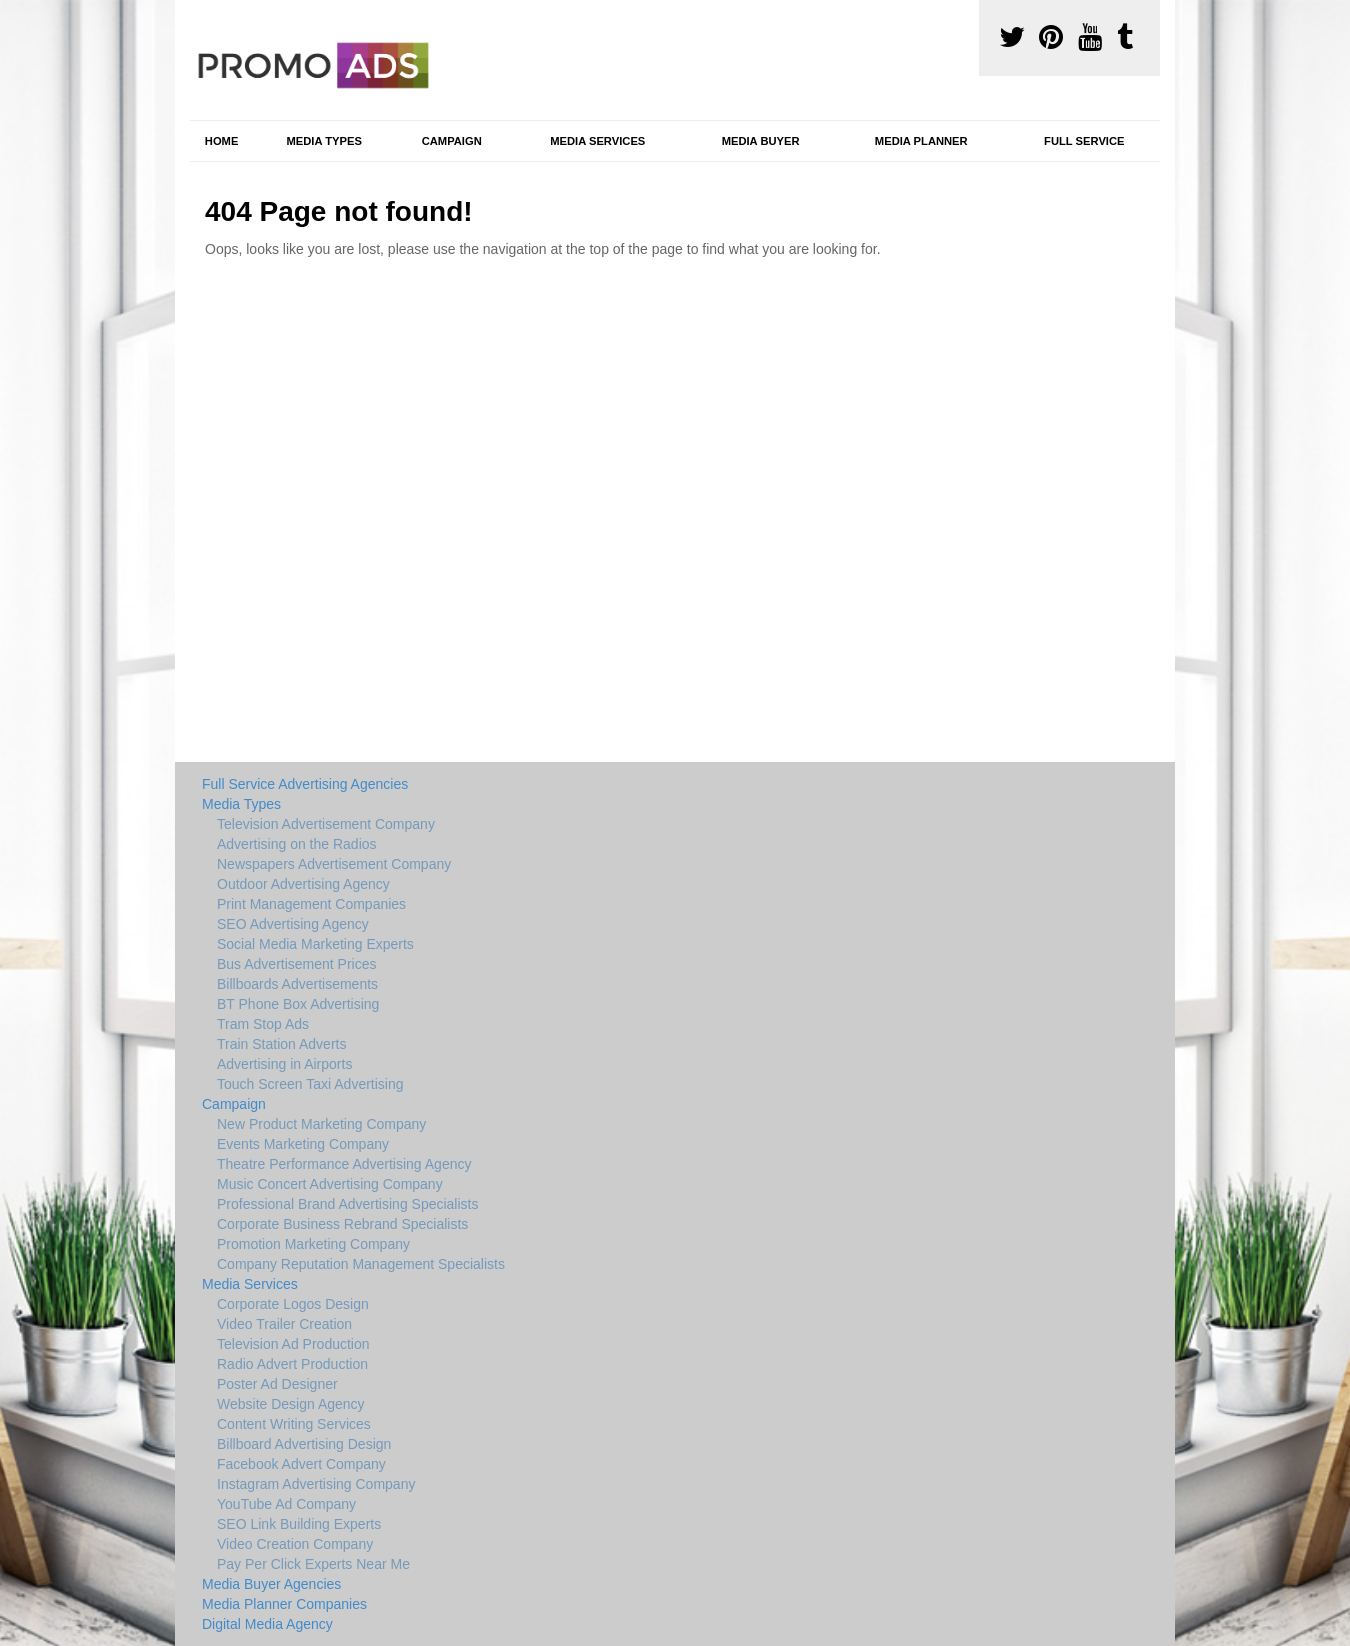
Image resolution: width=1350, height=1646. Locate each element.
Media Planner (921, 141)
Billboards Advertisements (297, 984)
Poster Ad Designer (277, 1384)
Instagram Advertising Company (316, 1484)
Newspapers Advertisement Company (334, 864)
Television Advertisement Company (326, 824)
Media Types (323, 141)
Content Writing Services (294, 1424)
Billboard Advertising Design (304, 1444)
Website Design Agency (291, 1404)
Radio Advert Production (292, 1364)
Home (222, 141)
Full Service (1084, 141)
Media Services (597, 141)
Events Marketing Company (303, 1144)
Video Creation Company (295, 1544)
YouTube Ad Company (286, 1504)
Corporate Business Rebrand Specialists (342, 1224)
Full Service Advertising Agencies (305, 784)
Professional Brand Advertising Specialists (347, 1204)
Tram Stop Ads (263, 1024)
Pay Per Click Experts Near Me (313, 1564)
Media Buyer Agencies (271, 1584)
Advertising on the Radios (297, 844)
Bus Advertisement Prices (297, 964)
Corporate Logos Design (293, 1304)
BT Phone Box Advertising (298, 1004)
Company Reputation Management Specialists (361, 1264)
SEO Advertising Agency (293, 924)
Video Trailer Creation (284, 1324)
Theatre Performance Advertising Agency (344, 1164)
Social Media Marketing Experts (315, 944)
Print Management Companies (311, 904)
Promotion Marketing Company (313, 1244)
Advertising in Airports (284, 1064)
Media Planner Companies (284, 1604)
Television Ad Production (293, 1344)
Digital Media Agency (267, 1624)
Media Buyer (761, 141)
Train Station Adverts (281, 1044)
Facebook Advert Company (301, 1464)
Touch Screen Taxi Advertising (310, 1084)
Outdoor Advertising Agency (303, 884)
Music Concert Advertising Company (330, 1184)
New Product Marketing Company (321, 1124)
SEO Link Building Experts (299, 1524)
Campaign (452, 141)
